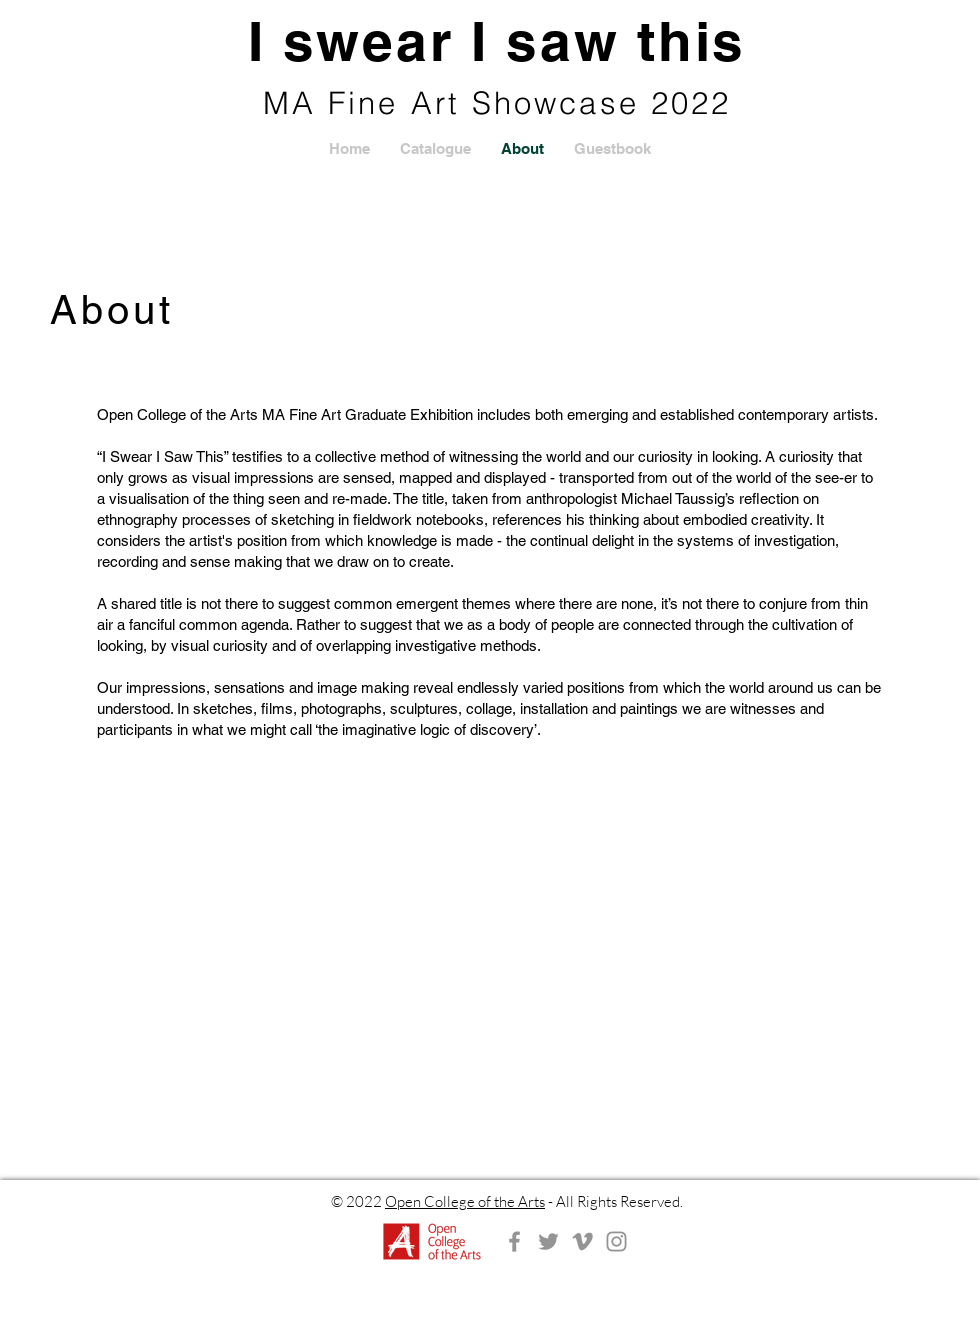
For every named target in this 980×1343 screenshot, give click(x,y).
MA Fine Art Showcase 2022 (497, 103)
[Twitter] (548, 1241)
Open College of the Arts (465, 1201)
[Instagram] (616, 1241)
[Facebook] (514, 1241)
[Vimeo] (582, 1241)
